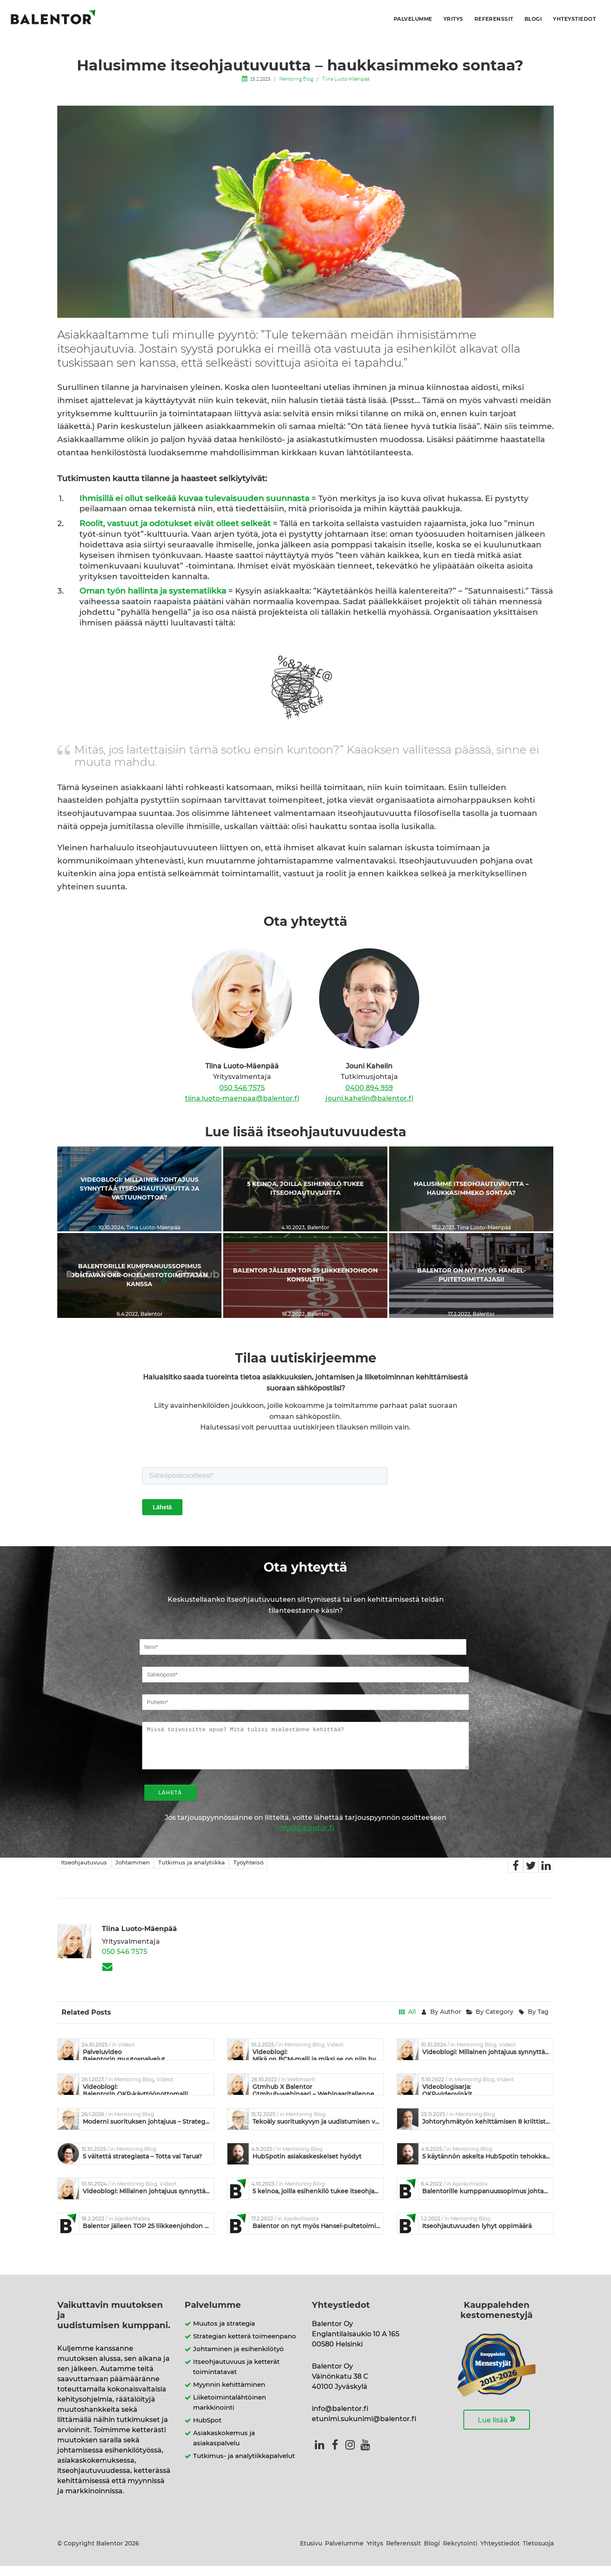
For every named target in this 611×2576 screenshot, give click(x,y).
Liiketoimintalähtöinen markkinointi (229, 2413)
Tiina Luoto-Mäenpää (345, 78)
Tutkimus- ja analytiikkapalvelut (244, 2466)
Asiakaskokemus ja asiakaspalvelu (224, 2448)
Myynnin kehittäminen (229, 2395)
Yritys (453, 19)
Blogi (533, 19)
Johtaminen (132, 1873)
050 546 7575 (242, 1088)
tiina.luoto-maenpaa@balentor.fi (242, 1098)
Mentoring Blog (296, 78)
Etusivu (311, 2554)
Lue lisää (497, 2429)
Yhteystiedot (574, 19)
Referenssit (493, 19)
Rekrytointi (460, 2554)
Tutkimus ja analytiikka (191, 1873)
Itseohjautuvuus (84, 1873)
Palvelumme (413, 19)
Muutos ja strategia (224, 2334)
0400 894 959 (369, 1088)
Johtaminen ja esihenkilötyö (238, 2359)
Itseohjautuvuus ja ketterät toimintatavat (236, 2377)
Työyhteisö (248, 1873)
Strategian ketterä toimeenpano (244, 2346)
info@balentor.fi (305, 1838)
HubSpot (207, 2430)
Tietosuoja (538, 2554)
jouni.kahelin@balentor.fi (369, 1098)
